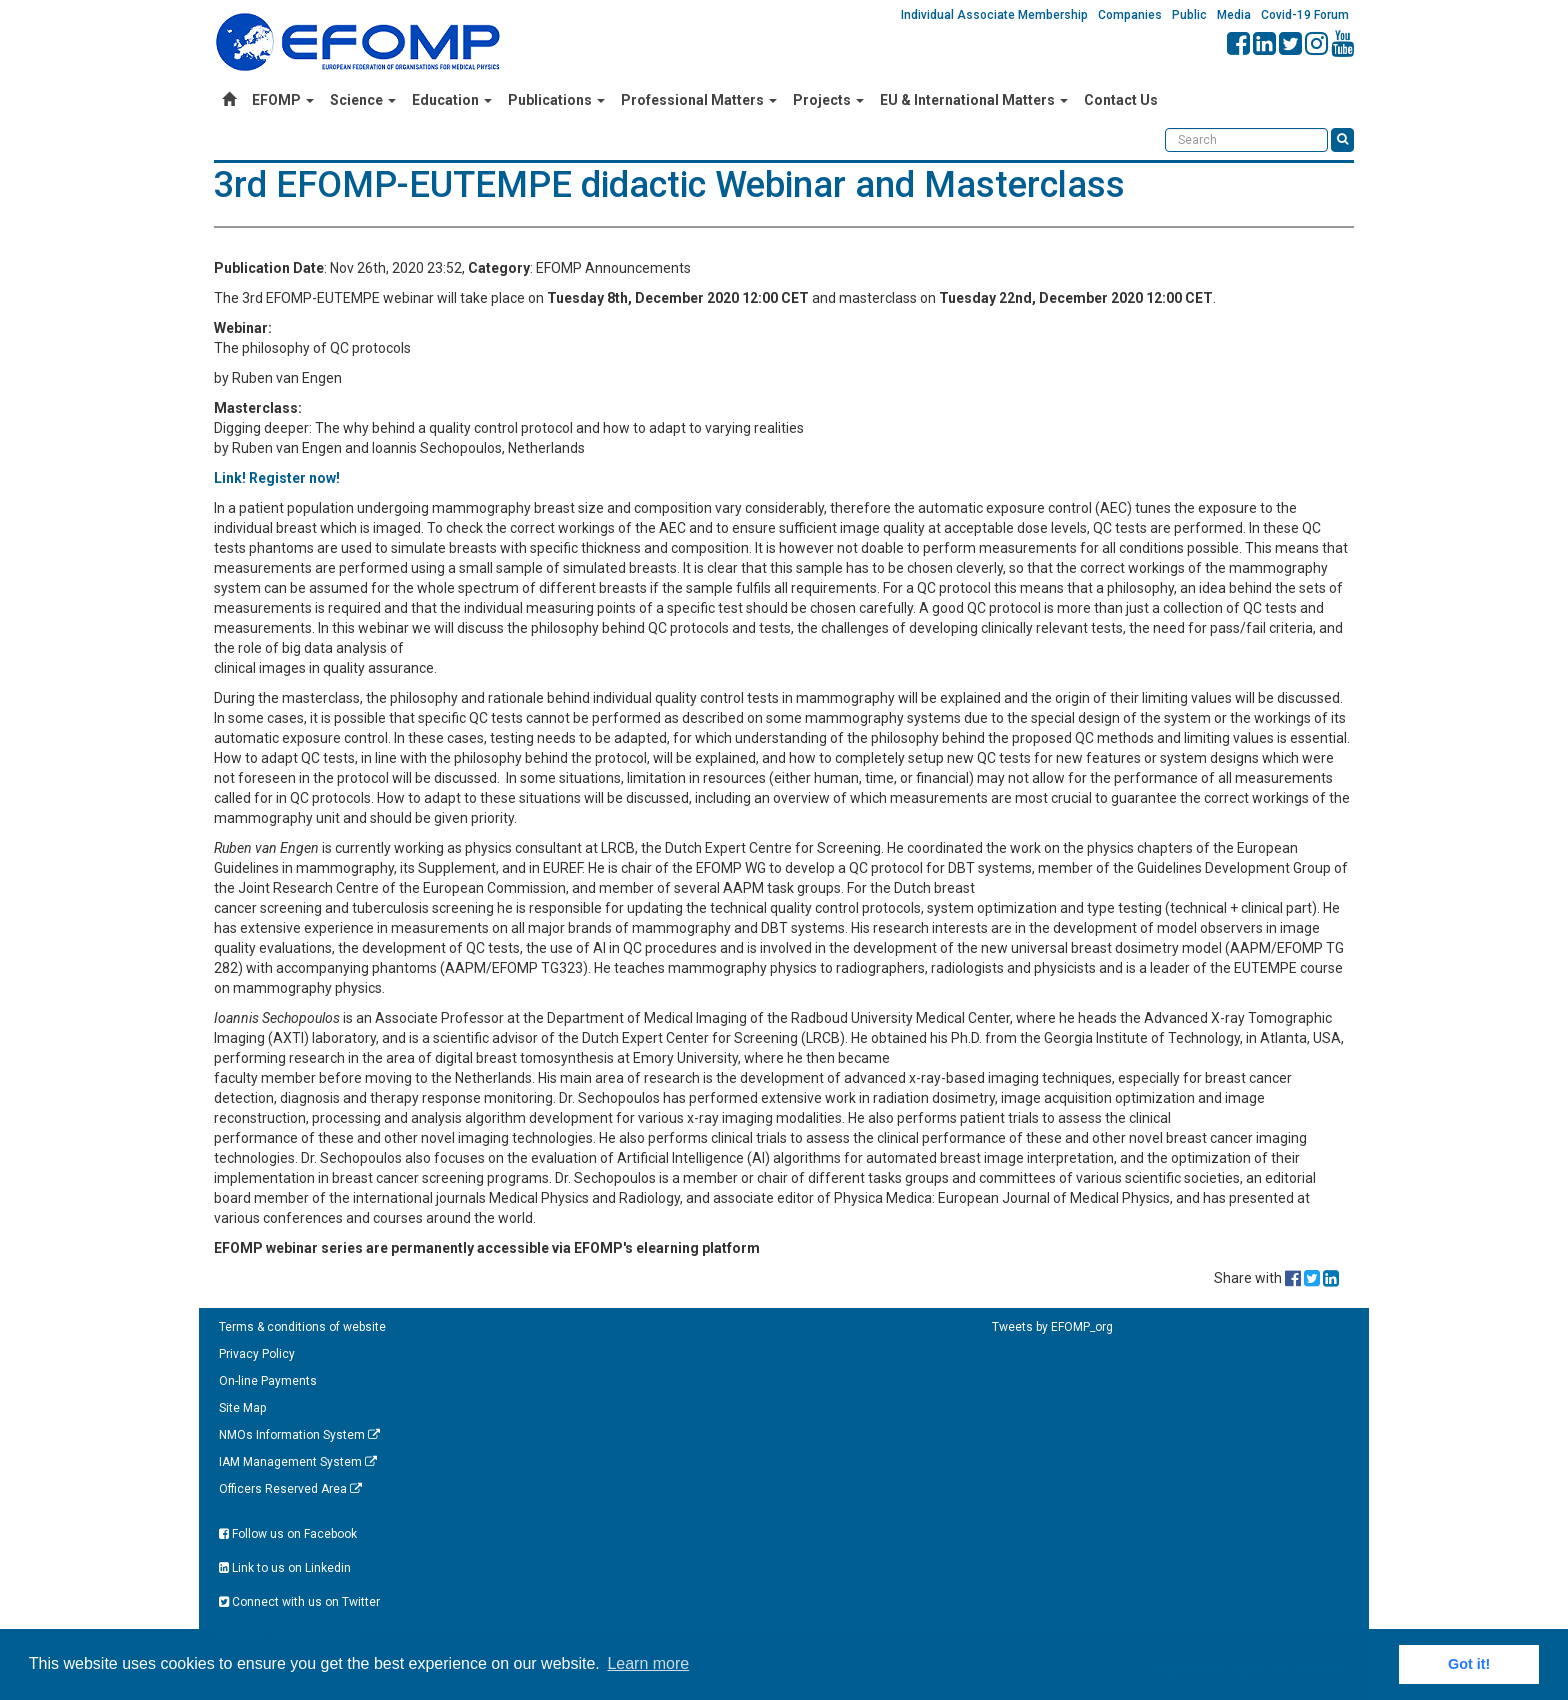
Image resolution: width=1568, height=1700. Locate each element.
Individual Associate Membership (994, 15)
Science (363, 100)
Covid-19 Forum (1305, 15)
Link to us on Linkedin (285, 1568)
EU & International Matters (974, 100)
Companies (1130, 15)
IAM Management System (298, 1462)
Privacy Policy (257, 1354)
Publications (556, 100)
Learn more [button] (648, 1663)
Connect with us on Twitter (299, 1602)
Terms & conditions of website (302, 1327)
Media (1234, 15)
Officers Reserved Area (290, 1489)
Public (1189, 15)
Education (452, 100)
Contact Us (1121, 100)
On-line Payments (268, 1381)
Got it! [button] (1469, 1664)
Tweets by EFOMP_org (1052, 1327)
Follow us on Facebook (288, 1534)
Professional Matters (699, 100)
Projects (828, 100)
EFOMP (283, 100)
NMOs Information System (299, 1435)
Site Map (242, 1408)
